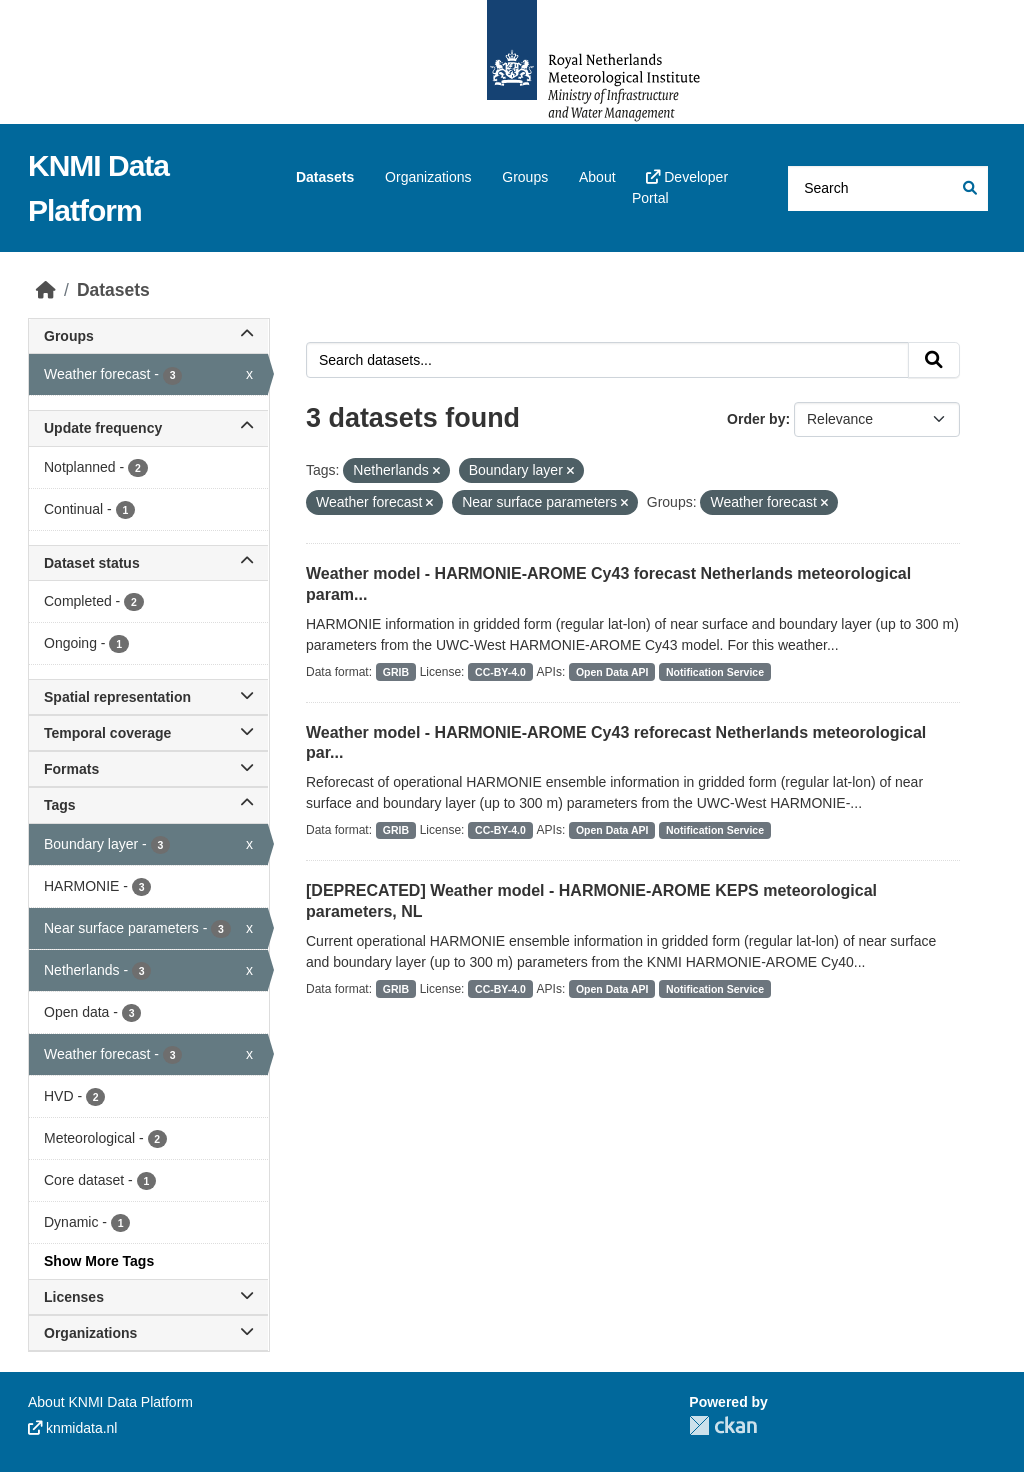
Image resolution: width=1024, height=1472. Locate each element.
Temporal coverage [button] (148, 733)
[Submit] (968, 188)
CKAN (723, 1425)
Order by (756, 419)
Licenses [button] (148, 1297)
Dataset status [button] (148, 563)
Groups (525, 177)
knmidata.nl (72, 1428)
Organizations (428, 177)
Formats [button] (148, 769)
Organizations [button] (148, 1333)
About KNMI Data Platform (110, 1402)
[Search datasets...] (888, 188)
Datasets (325, 177)
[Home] (46, 290)
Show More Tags (99, 1261)
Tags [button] (148, 805)
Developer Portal (680, 187)
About (597, 177)
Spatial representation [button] (148, 697)
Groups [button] (148, 336)
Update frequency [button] (148, 428)
